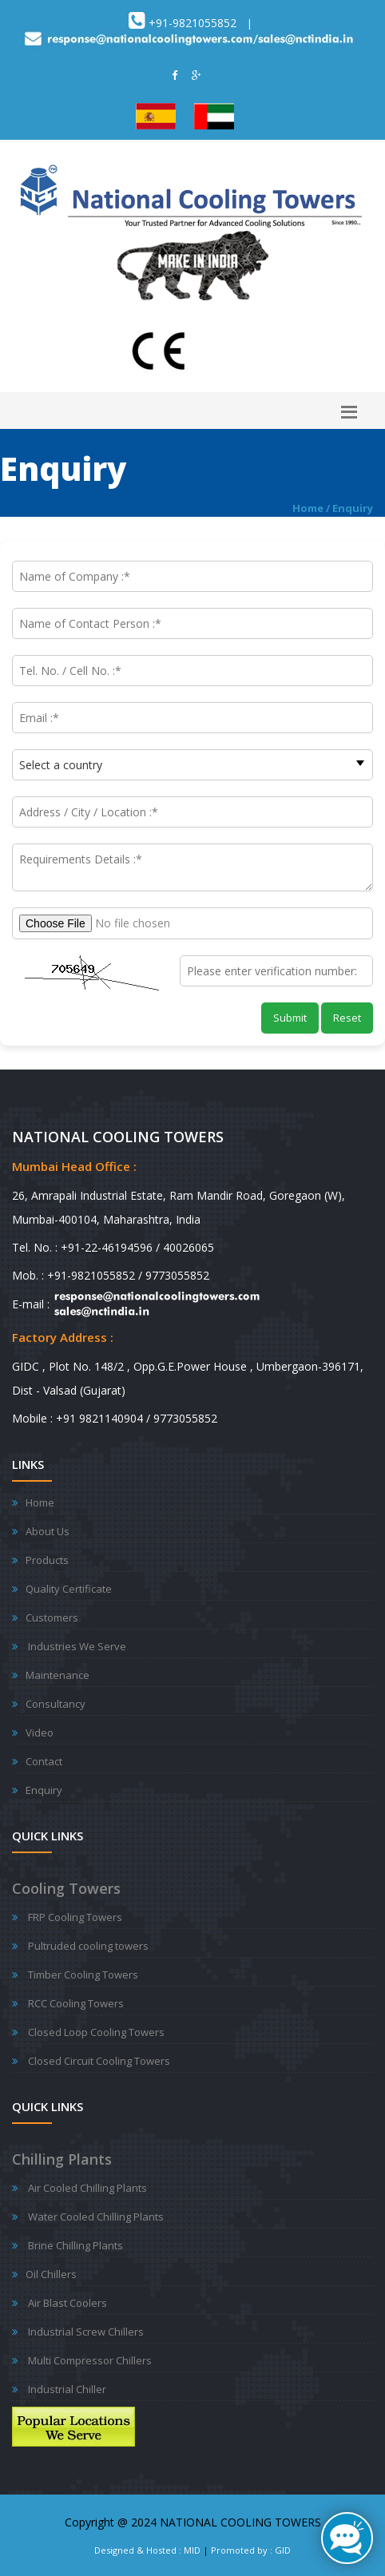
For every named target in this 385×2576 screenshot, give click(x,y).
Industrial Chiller (67, 2389)
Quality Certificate (69, 1589)
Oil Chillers (51, 2274)
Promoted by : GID (251, 2550)
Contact (44, 1761)
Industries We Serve (77, 1646)
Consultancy (55, 1704)
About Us (47, 1531)
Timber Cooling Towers (83, 1974)
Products (47, 1560)
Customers (52, 1617)
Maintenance (57, 1675)
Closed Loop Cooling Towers (96, 2032)
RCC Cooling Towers (76, 2003)
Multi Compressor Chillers (90, 2360)
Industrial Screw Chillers (86, 2331)
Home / (312, 508)
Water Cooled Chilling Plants (96, 2216)
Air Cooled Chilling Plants (87, 2188)
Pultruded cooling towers (88, 1946)
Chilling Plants (62, 2159)
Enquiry (352, 508)
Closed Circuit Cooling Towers (99, 2061)
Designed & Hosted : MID (147, 2550)
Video (40, 1732)
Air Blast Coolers (67, 2303)
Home (40, 1502)
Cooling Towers (66, 1888)
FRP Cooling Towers (75, 1917)
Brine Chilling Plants (75, 2245)
